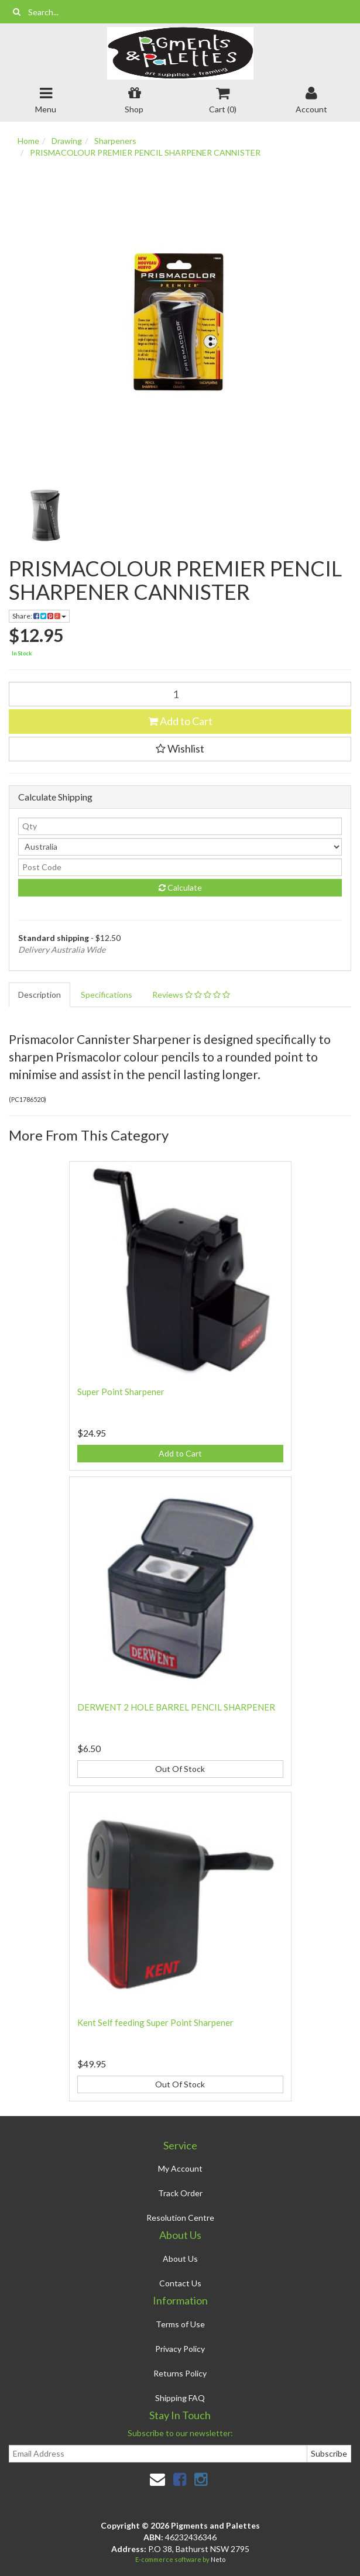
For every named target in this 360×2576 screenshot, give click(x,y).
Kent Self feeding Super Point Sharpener (155, 2022)
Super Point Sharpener (120, 1391)
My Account (180, 2168)
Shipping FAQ (180, 2398)
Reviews (191, 995)
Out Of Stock (180, 1769)
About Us (180, 2259)
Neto (218, 2559)
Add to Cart (180, 721)
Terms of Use (180, 2324)
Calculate (180, 887)
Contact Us (180, 2283)
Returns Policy (180, 2373)
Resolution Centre (180, 2218)
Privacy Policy (180, 2349)
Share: (39, 616)
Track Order (180, 2193)
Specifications (106, 995)
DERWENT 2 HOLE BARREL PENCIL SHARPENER (176, 1707)
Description (39, 995)
